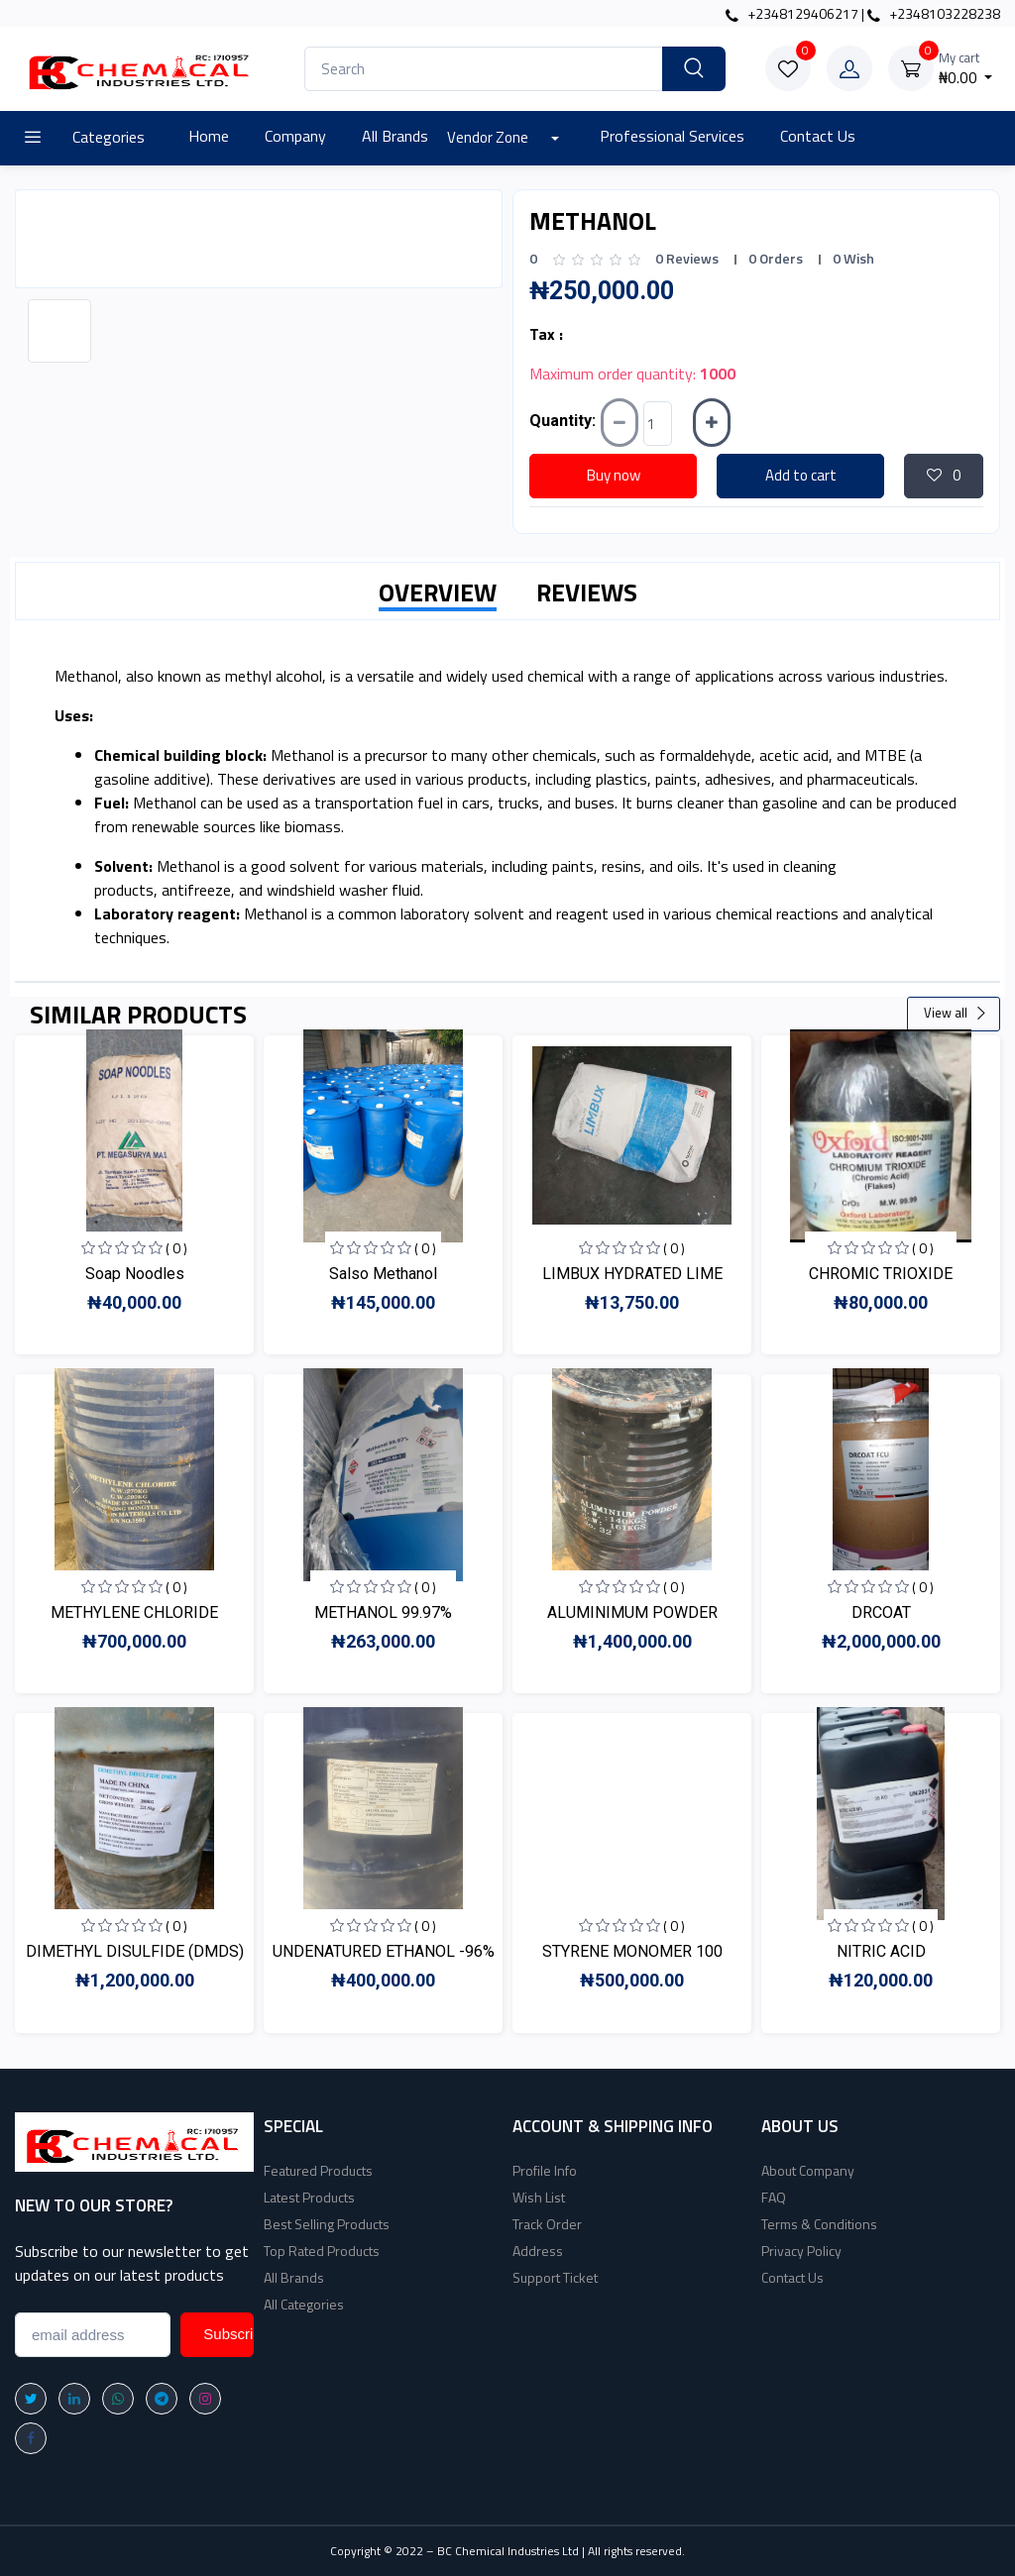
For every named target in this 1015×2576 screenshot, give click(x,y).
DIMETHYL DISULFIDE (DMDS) (135, 1951)
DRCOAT (881, 1612)
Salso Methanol (383, 1273)
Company (295, 136)
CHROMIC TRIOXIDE (881, 1273)
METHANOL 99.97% (383, 1612)
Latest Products (309, 2197)
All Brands (395, 136)
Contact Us (817, 136)
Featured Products (318, 2170)
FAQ (773, 2197)
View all (955, 1012)
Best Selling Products (327, 2223)
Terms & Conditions (819, 2223)
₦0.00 (966, 69)
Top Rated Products (322, 2250)
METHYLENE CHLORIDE (134, 1612)
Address (537, 2250)
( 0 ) (176, 1247)
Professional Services (672, 136)
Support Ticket (555, 2277)
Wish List (538, 2197)
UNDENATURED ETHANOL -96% (384, 1951)
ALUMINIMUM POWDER (632, 1612)
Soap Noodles (134, 1273)
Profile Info (544, 2170)
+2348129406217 (792, 13)
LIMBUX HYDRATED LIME (632, 1273)
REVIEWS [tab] (586, 592)
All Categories (304, 2304)
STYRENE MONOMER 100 (632, 1951)
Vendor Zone (489, 137)
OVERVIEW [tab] (438, 592)
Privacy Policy (801, 2250)
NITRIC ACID (881, 1951)
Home (208, 136)
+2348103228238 (933, 13)
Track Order (547, 2223)
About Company (807, 2170)
